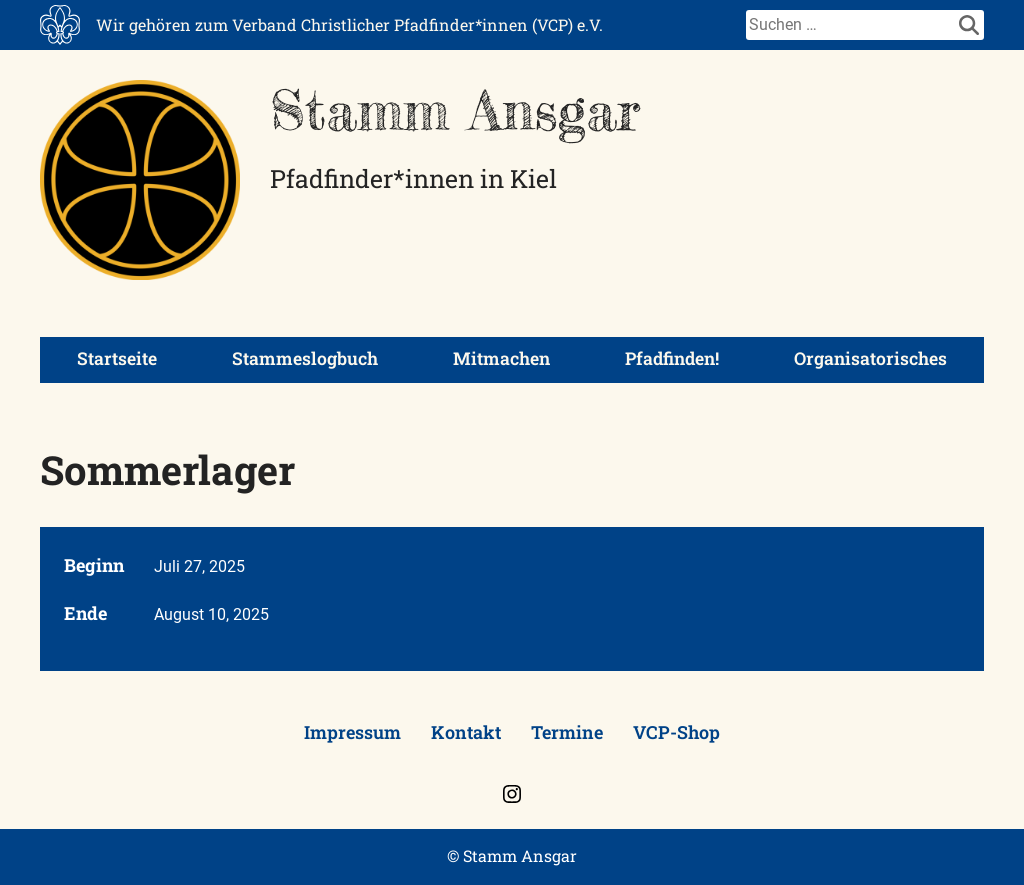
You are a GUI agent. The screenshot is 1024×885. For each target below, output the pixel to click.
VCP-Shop (676, 732)
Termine (567, 732)
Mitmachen (501, 358)
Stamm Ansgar (455, 110)
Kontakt (466, 732)
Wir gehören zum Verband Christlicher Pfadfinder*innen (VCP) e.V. (349, 24)
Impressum (352, 732)
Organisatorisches (870, 358)
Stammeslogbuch (305, 358)
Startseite (117, 358)
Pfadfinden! (672, 358)
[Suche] (850, 25)
